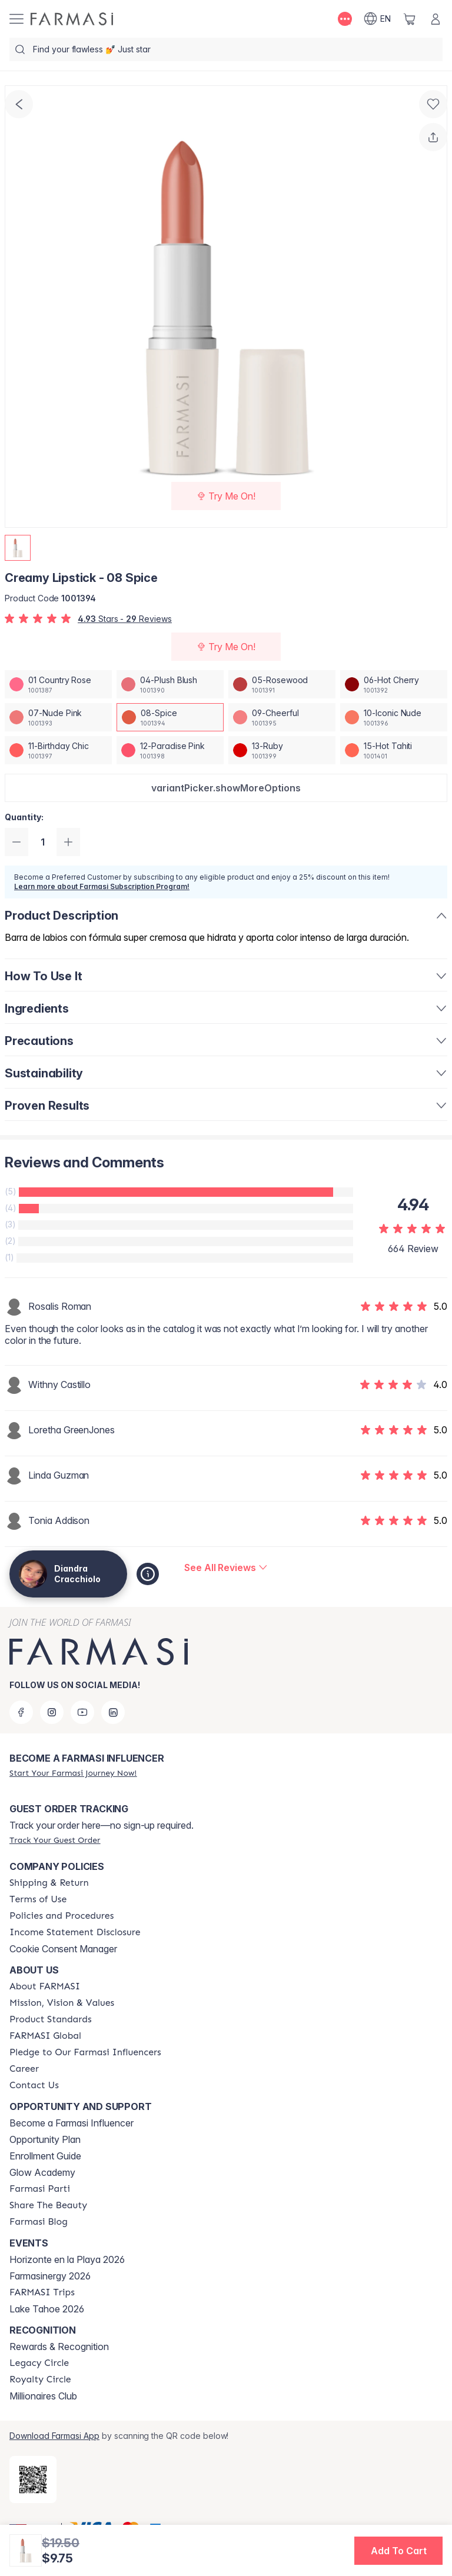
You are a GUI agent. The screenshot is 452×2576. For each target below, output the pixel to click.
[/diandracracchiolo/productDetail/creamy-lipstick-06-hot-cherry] (393, 684)
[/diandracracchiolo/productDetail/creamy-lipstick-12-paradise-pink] (170, 750)
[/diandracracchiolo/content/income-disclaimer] (75, 1932)
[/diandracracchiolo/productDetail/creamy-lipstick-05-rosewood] (281, 684)
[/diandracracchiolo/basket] (410, 19)
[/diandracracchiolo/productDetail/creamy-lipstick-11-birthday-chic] (58, 750)
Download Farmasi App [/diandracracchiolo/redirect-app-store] (54, 2436)
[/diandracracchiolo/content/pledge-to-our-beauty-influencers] (85, 2052)
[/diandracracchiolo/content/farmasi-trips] (42, 2292)
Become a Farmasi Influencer (71, 2123)
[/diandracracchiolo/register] (73, 1772)
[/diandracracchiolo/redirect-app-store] (32, 2479)
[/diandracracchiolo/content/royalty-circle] (40, 2379)
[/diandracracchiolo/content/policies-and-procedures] (61, 1916)
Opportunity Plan (45, 2139)
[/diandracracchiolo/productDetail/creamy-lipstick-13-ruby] (281, 750)
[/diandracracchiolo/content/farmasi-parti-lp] (39, 2189)
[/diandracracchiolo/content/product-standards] (50, 2019)
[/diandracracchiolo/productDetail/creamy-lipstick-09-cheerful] (281, 717)
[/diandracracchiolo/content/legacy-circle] (39, 2363)
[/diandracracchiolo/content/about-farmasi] (44, 1986)
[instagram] (52, 1712)
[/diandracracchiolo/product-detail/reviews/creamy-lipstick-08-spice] (226, 1567)
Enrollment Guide (45, 2156)
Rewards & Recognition (59, 2346)
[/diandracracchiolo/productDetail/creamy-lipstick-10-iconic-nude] (393, 717)
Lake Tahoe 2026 (46, 2309)
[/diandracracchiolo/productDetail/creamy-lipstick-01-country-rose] (58, 684)
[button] (226, 788)
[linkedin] (113, 1712)
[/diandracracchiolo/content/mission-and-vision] (61, 2003)
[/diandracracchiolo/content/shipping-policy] (49, 1883)
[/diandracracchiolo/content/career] (24, 2069)
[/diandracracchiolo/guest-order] (54, 1839)
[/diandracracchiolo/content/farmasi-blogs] (38, 2222)
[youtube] (82, 1712)
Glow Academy (42, 2172)
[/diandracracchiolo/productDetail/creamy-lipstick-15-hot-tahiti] (393, 750)
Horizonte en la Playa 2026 (67, 2259)
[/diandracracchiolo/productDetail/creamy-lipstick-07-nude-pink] (58, 717)
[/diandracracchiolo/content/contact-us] (34, 2085)
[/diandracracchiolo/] (72, 18)
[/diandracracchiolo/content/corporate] (45, 2036)
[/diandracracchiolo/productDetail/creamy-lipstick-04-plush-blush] (170, 684)
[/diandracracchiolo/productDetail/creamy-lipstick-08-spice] (170, 717)
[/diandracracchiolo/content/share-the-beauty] (48, 2205)
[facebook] (21, 1712)
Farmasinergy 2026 (50, 2276)
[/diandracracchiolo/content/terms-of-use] (38, 1899)
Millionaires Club (43, 2396)
